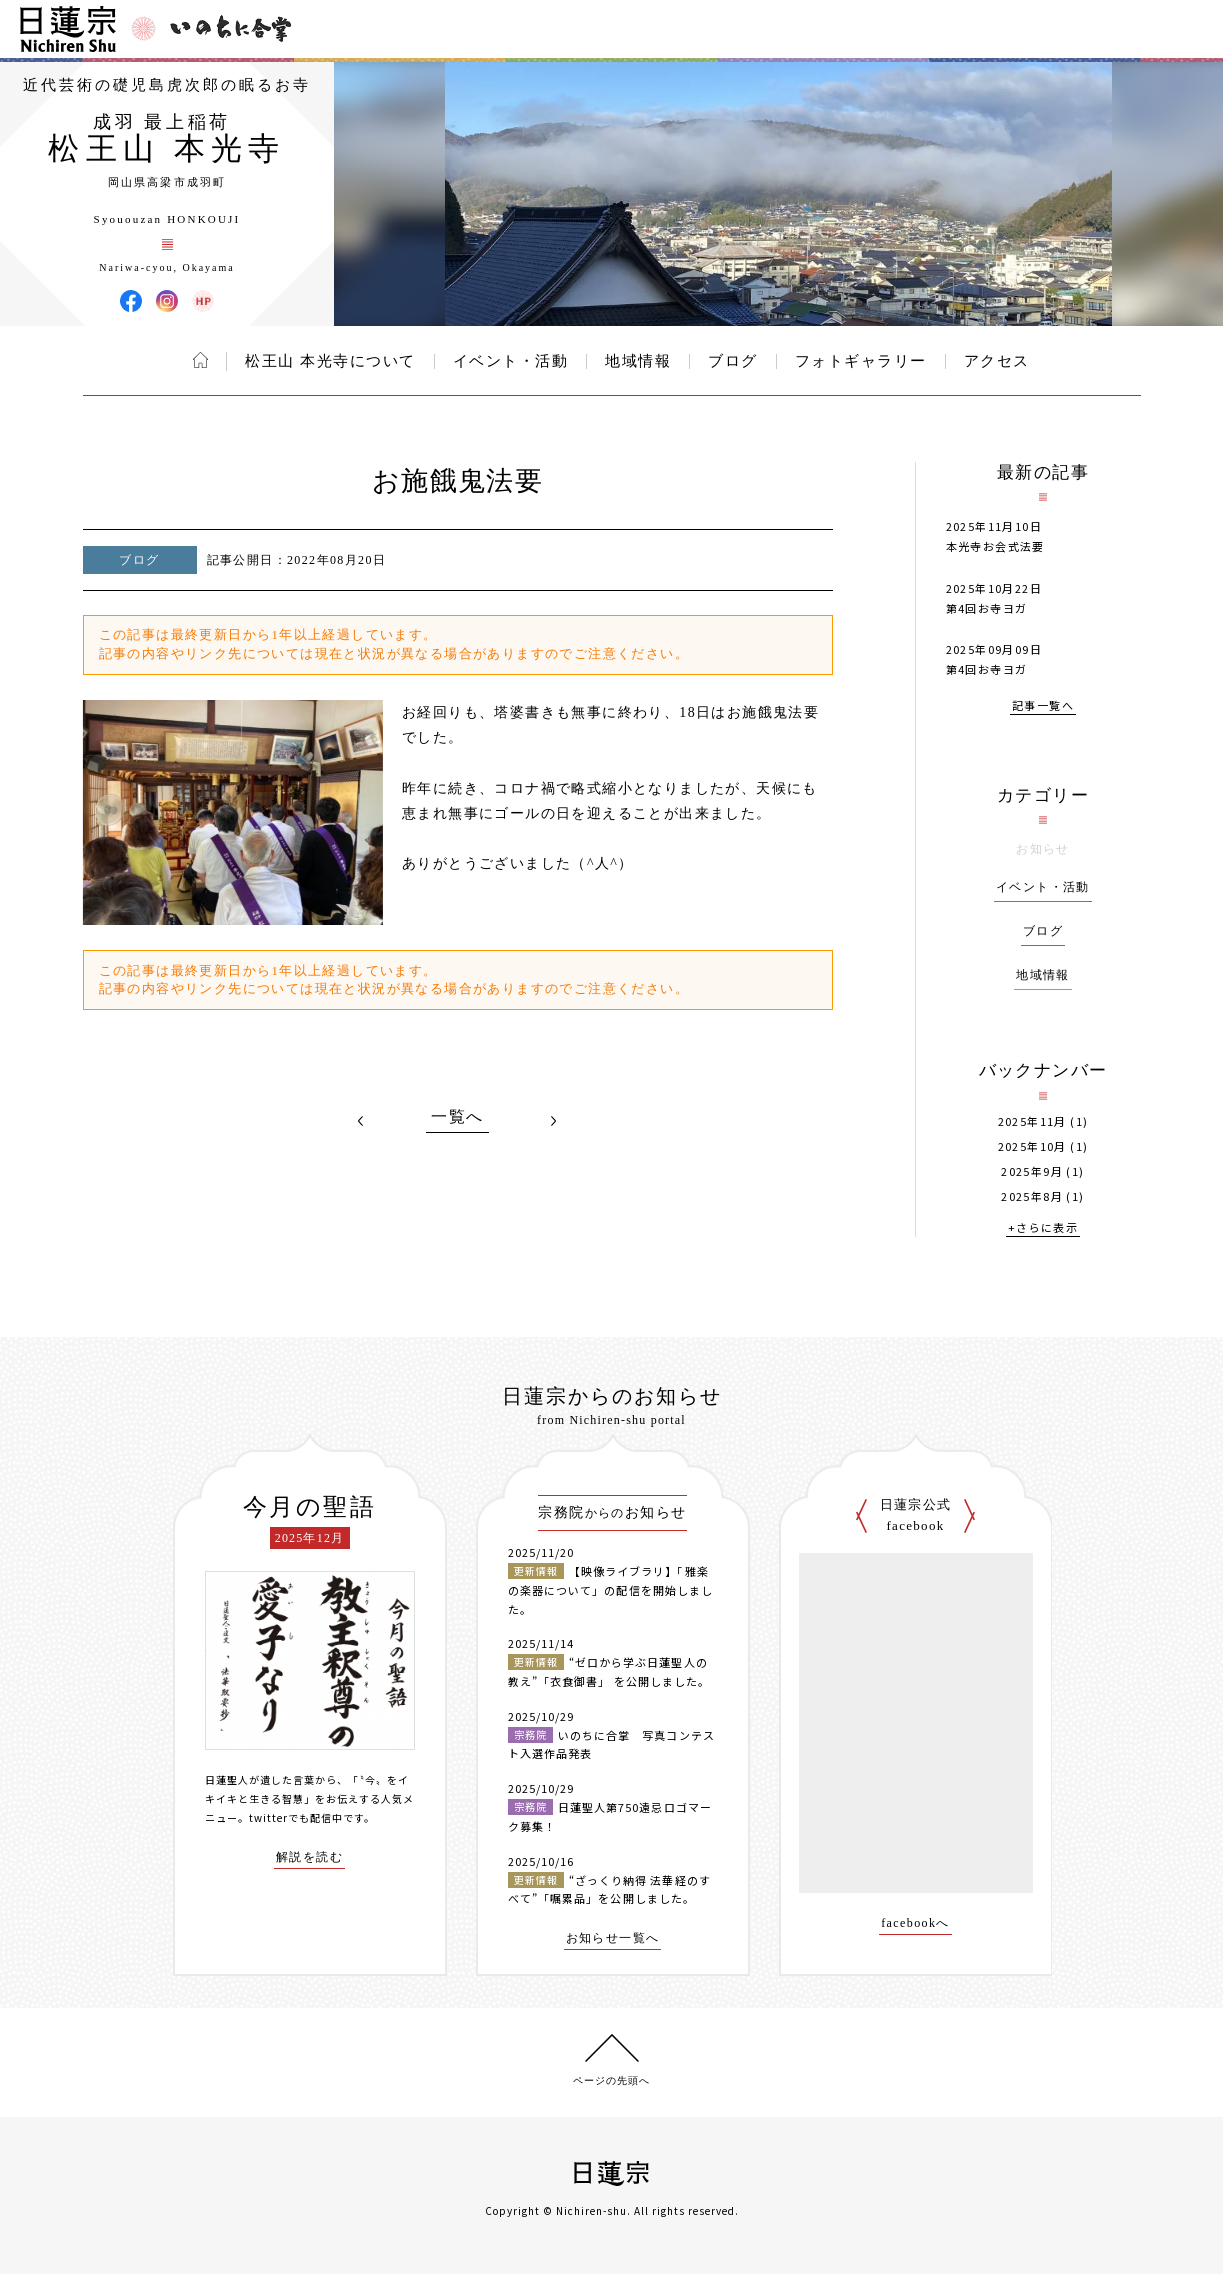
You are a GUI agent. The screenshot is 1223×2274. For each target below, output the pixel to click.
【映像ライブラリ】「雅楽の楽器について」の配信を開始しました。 (611, 1589)
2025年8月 (1032, 1196)
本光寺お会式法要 (995, 546)
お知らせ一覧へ (613, 1938)
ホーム (200, 360)
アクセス (997, 361)
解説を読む (309, 1857)
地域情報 (638, 361)
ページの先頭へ (611, 2080)
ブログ (733, 361)
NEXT (554, 1121)
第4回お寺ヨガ (987, 608)
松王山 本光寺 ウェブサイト (203, 301)
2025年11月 (1032, 1121)
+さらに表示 (1043, 1228)
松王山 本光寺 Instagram (167, 301)
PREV (361, 1121)
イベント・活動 (511, 361)
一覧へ (457, 1117)
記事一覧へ (1043, 706)
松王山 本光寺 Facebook (131, 301)
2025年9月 (1032, 1171)
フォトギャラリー (861, 361)
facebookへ (915, 1923)
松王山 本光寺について (330, 361)
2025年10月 (1032, 1146)
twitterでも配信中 (296, 1817)
